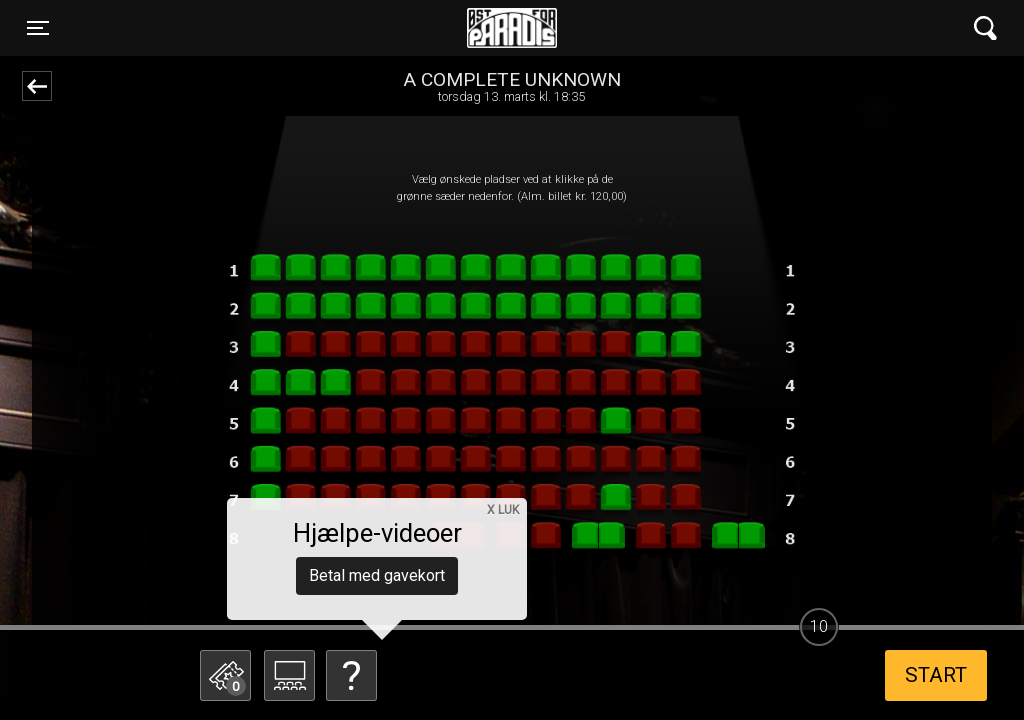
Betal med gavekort (377, 575)
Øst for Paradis (512, 28)
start (936, 675)
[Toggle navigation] (38, 28)
